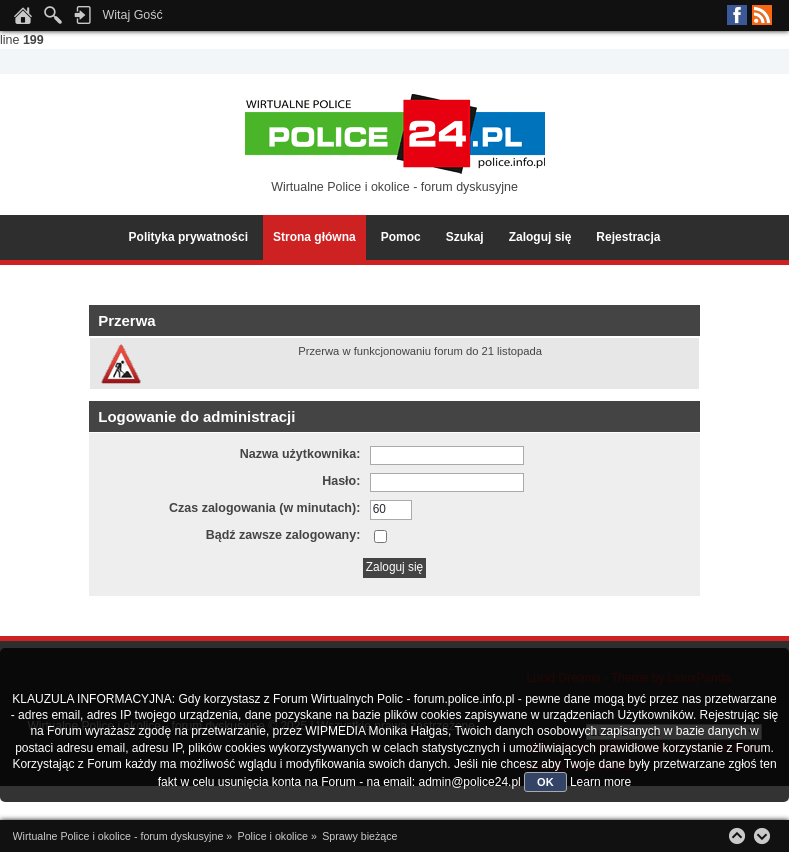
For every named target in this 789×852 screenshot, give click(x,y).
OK (545, 782)
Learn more (600, 782)
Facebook (737, 15)
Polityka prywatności (188, 237)
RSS (762, 15)
